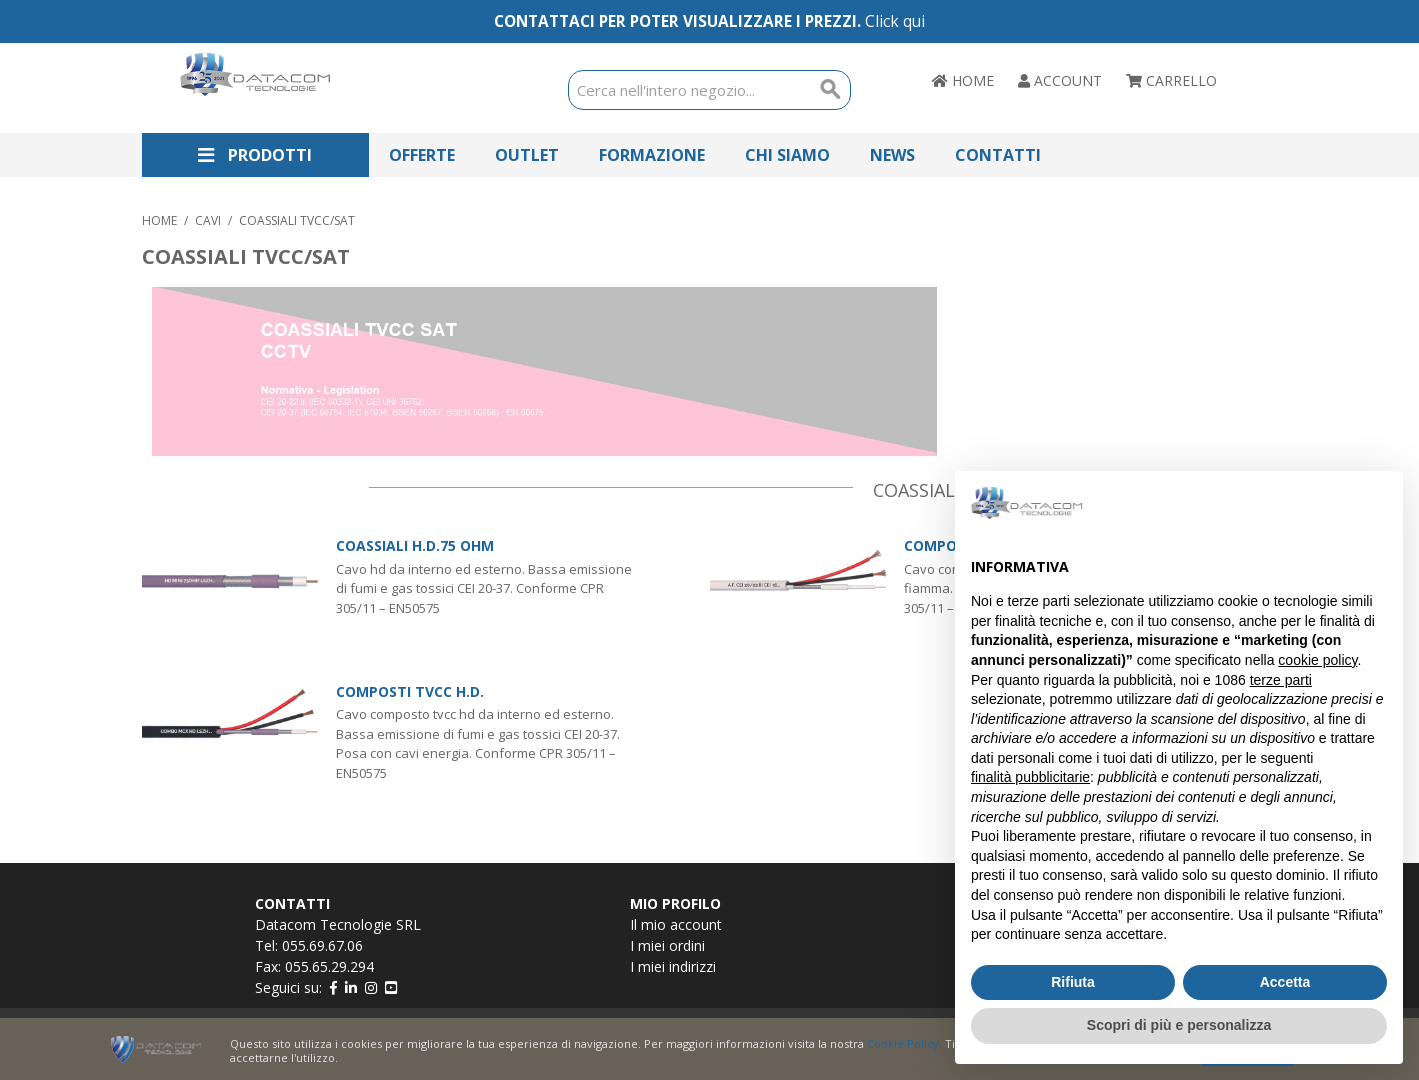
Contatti (998, 155)
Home (159, 220)
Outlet (527, 155)
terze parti (1281, 680)
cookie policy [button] (1317, 660)
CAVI (208, 220)
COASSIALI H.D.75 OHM (415, 545)
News (892, 155)
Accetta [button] (1285, 982)
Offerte (422, 155)
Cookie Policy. (904, 1043)
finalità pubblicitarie (1030, 777)
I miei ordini (667, 945)
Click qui (895, 21)
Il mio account (676, 924)
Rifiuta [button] (1073, 982)
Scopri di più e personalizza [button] (1179, 1025)
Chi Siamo (787, 155)
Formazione (652, 155)
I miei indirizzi (673, 966)
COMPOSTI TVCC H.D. (410, 691)
